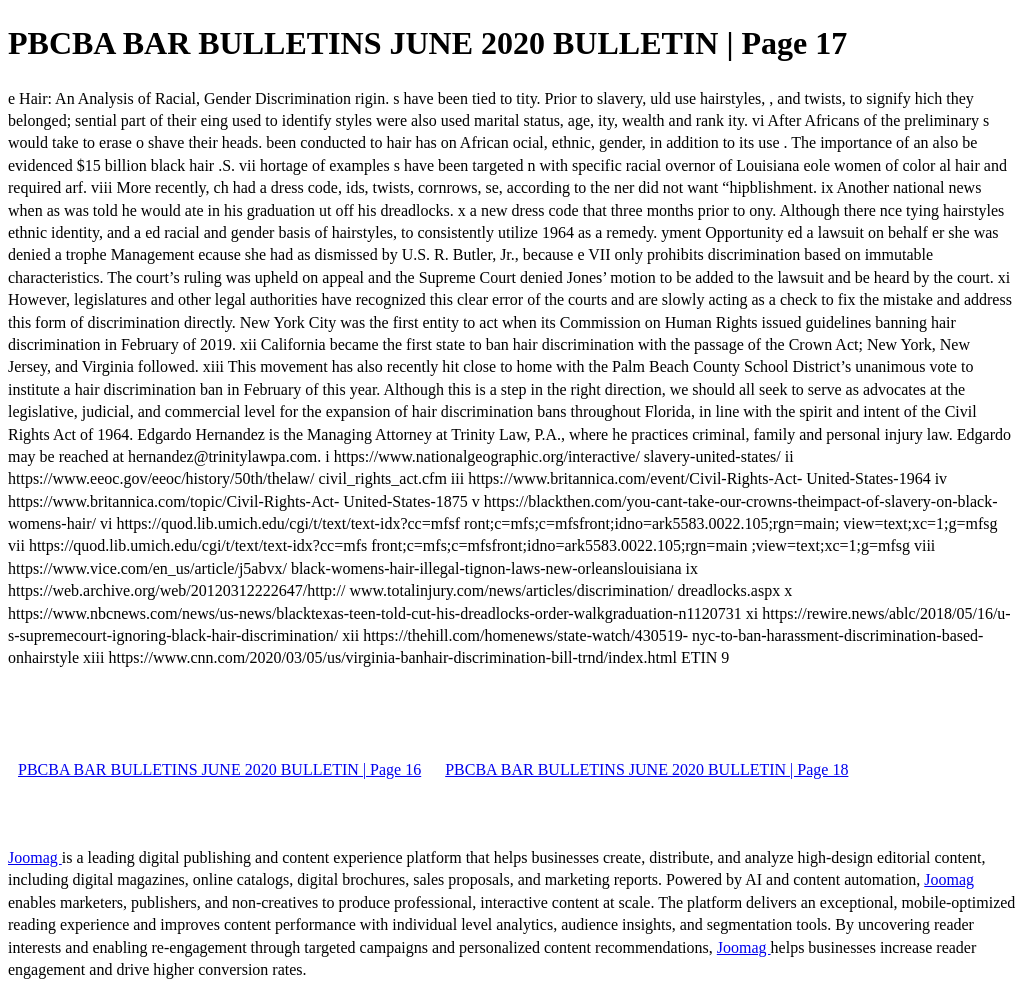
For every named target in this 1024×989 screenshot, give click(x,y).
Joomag (35, 857)
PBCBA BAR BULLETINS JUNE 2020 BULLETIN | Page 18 (646, 769)
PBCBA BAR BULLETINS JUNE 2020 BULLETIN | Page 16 (219, 769)
